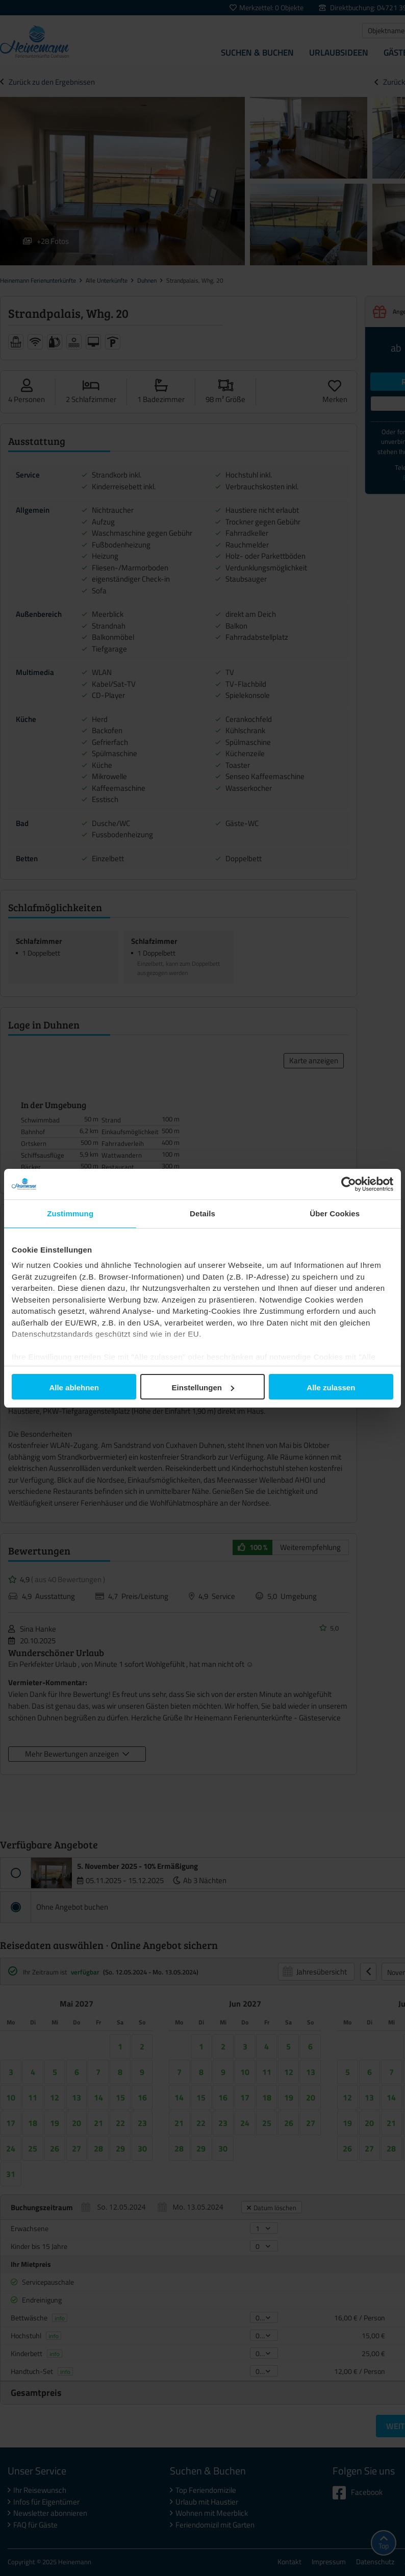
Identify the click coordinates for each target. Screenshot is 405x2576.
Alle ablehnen (74, 1387)
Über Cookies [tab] (335, 1213)
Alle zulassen (331, 1387)
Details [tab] (202, 1213)
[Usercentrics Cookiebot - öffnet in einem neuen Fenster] (348, 1184)
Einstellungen (203, 1387)
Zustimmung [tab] (70, 1213)
